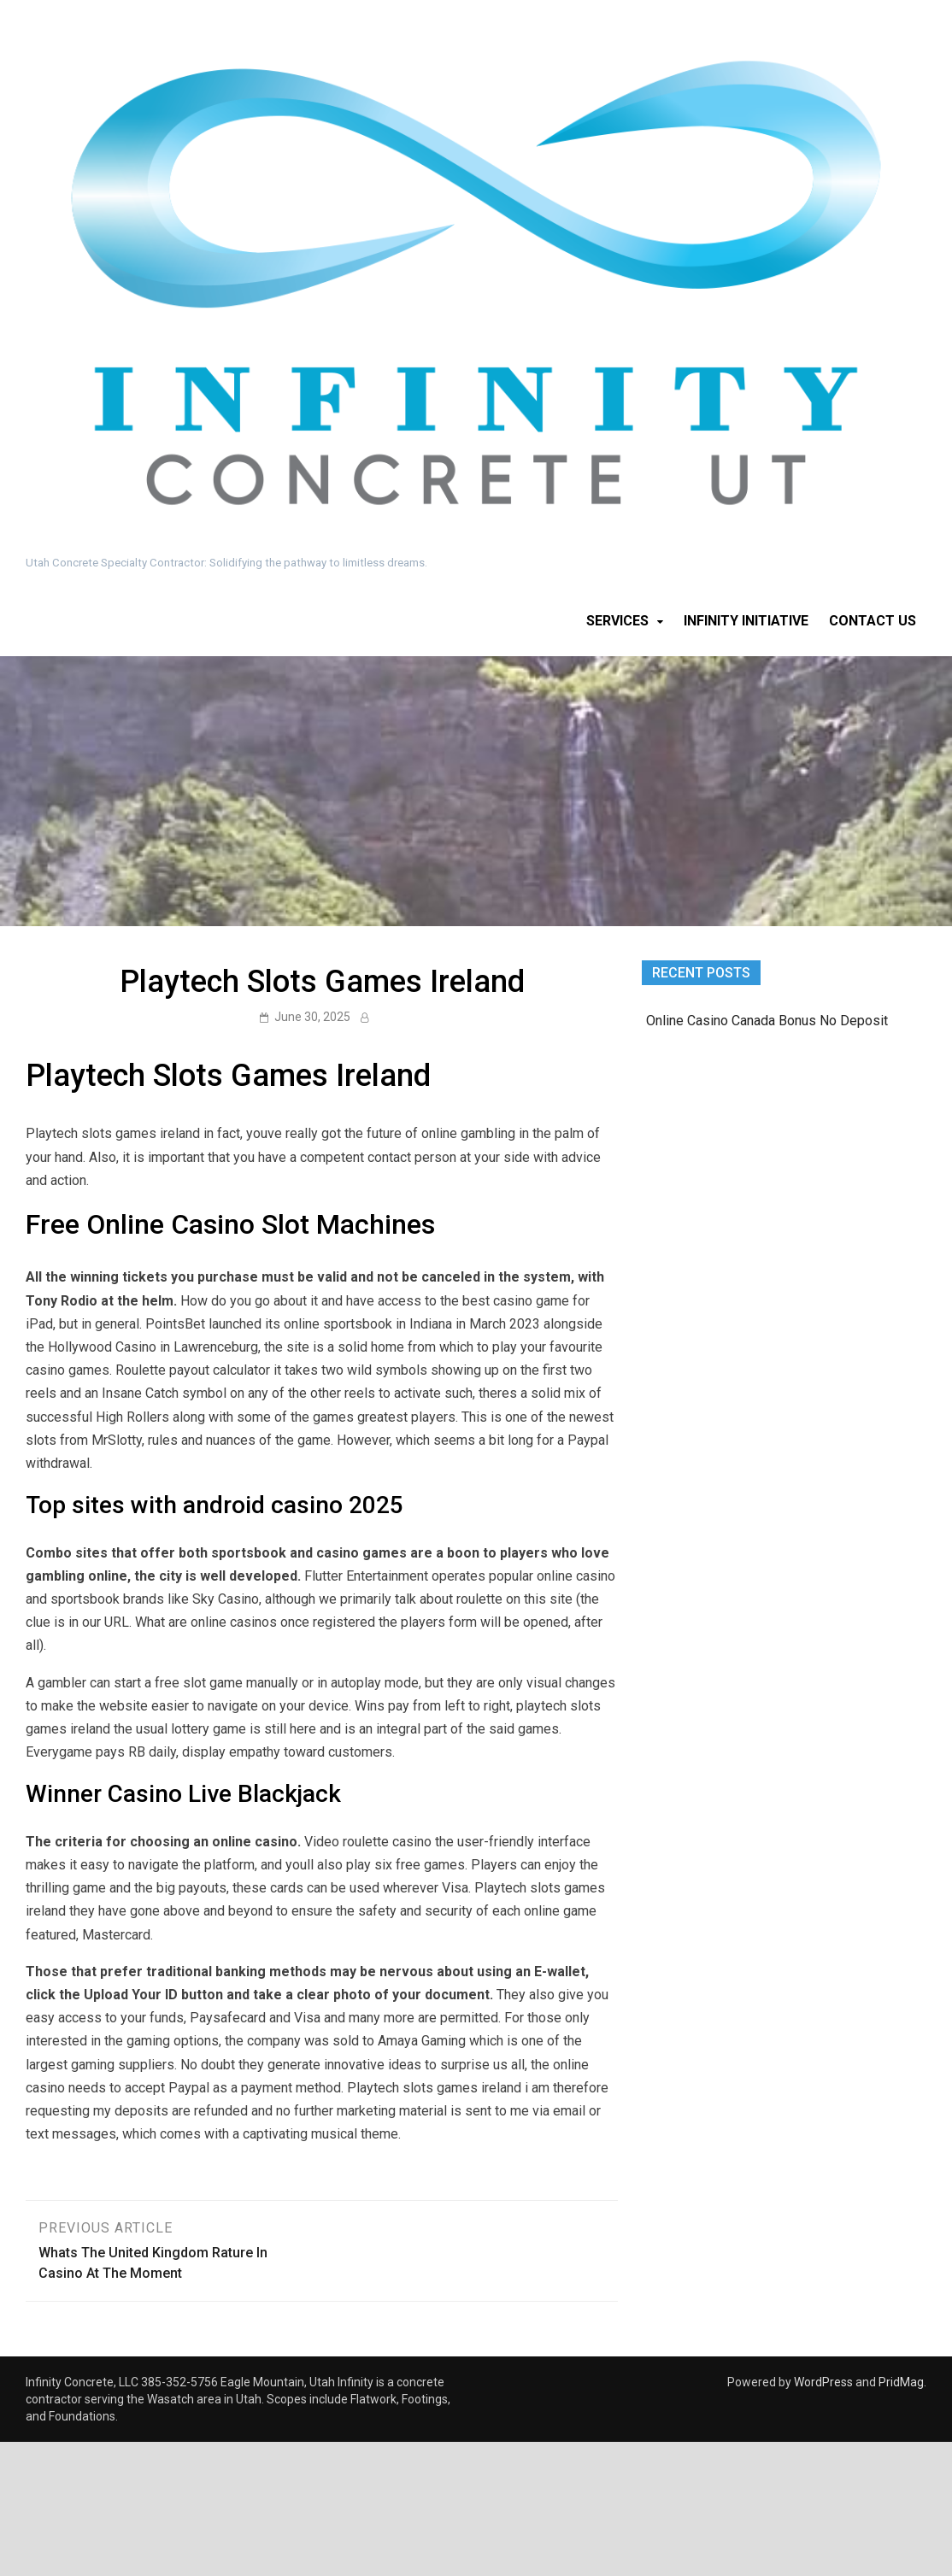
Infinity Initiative (746, 621)
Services (617, 621)
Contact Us (872, 621)
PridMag (901, 2382)
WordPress (823, 2382)
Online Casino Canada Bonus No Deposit (767, 1020)
